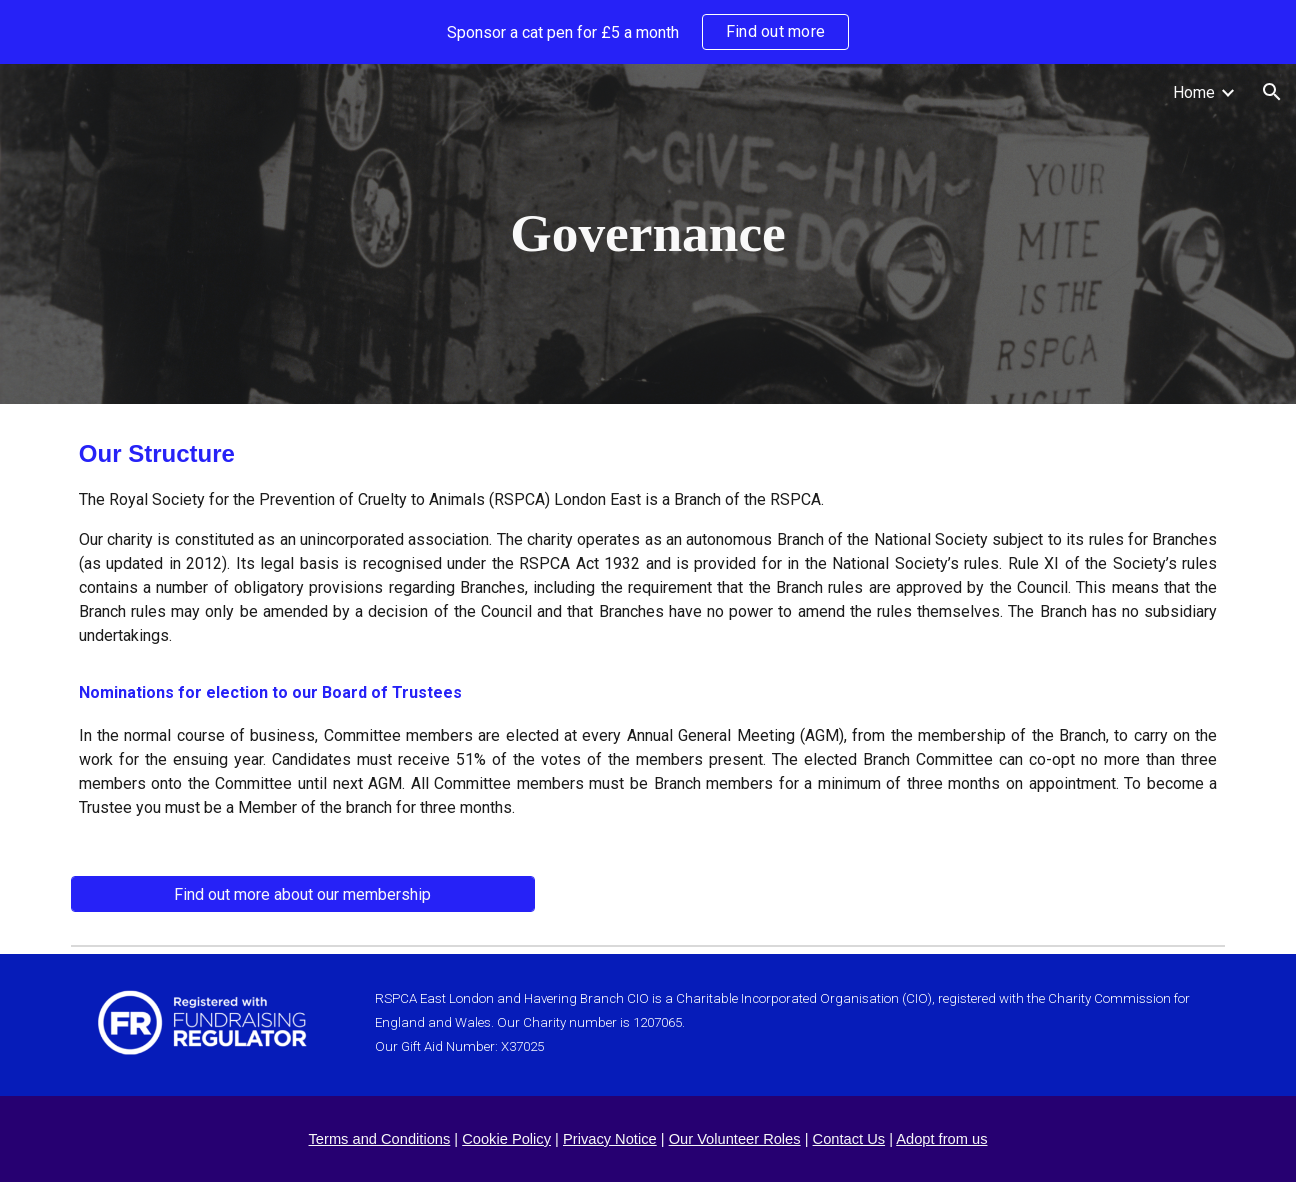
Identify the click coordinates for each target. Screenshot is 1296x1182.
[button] (1272, 92)
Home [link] (1194, 92)
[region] (648, 32)
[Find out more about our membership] (303, 894)
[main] (648, 234)
